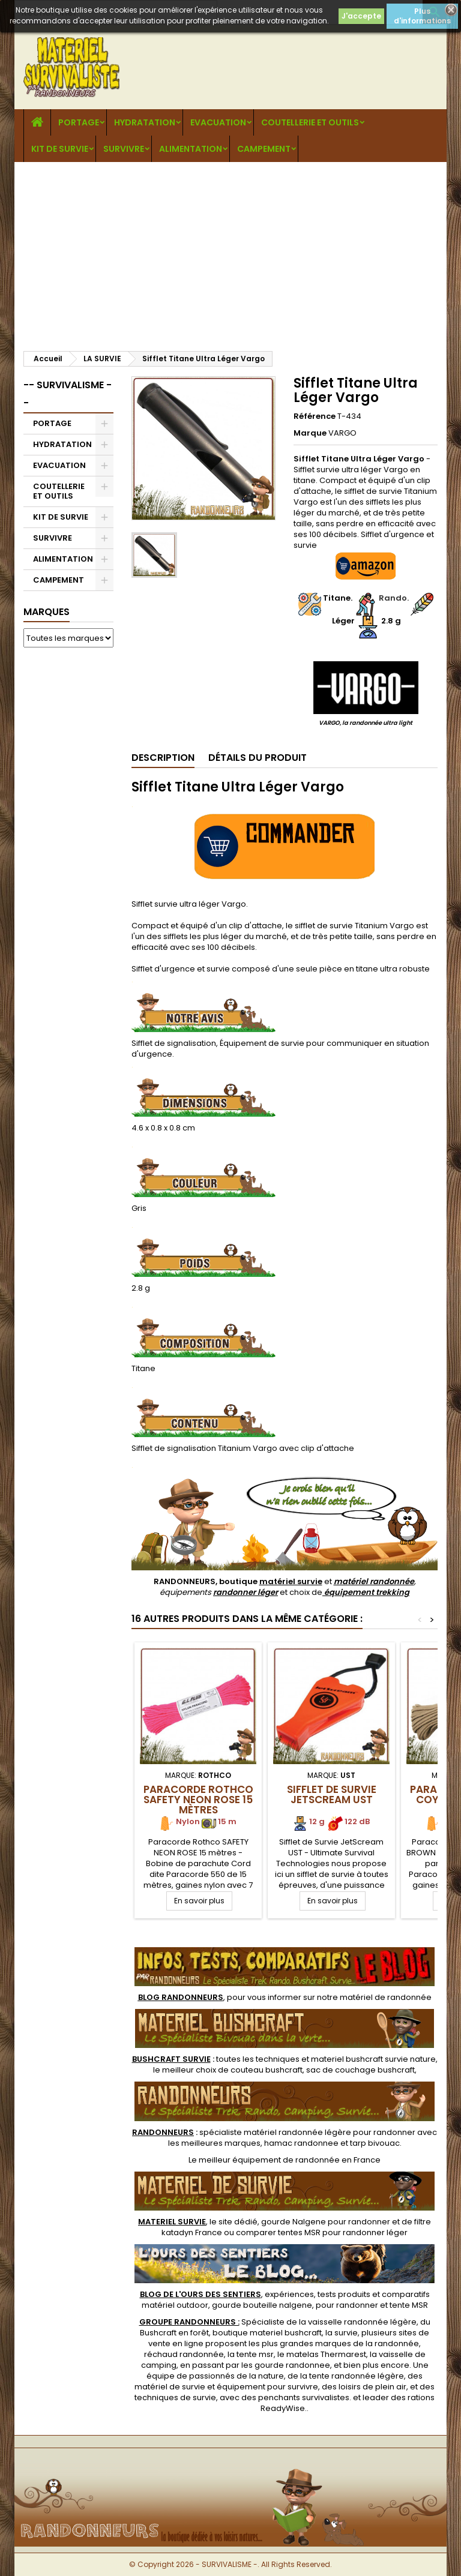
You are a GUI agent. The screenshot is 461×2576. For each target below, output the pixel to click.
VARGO (342, 433)
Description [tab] (162, 757)
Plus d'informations (422, 16)
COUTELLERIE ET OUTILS (310, 122)
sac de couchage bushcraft (360, 2070)
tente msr (255, 2354)
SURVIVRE (123, 149)
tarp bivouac (375, 2143)
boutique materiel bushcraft (267, 2332)
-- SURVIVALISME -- (67, 394)
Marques (46, 612)
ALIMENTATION (190, 149)
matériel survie (290, 1581)
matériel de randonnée (386, 1997)
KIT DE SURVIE (59, 149)
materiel (373, 2059)
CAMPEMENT (264, 149)
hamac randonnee (301, 2143)
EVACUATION (218, 122)
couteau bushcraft (266, 2070)
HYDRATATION (144, 122)
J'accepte (361, 16)
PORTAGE (78, 122)
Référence (315, 416)
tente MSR (409, 2305)
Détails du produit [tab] (257, 757)
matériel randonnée (374, 1581)
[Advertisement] (230, 252)
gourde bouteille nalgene (262, 2305)
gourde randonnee (292, 2365)
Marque (310, 433)
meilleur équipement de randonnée (269, 2160)
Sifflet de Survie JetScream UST (331, 1794)
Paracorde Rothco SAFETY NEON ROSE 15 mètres (198, 1799)
